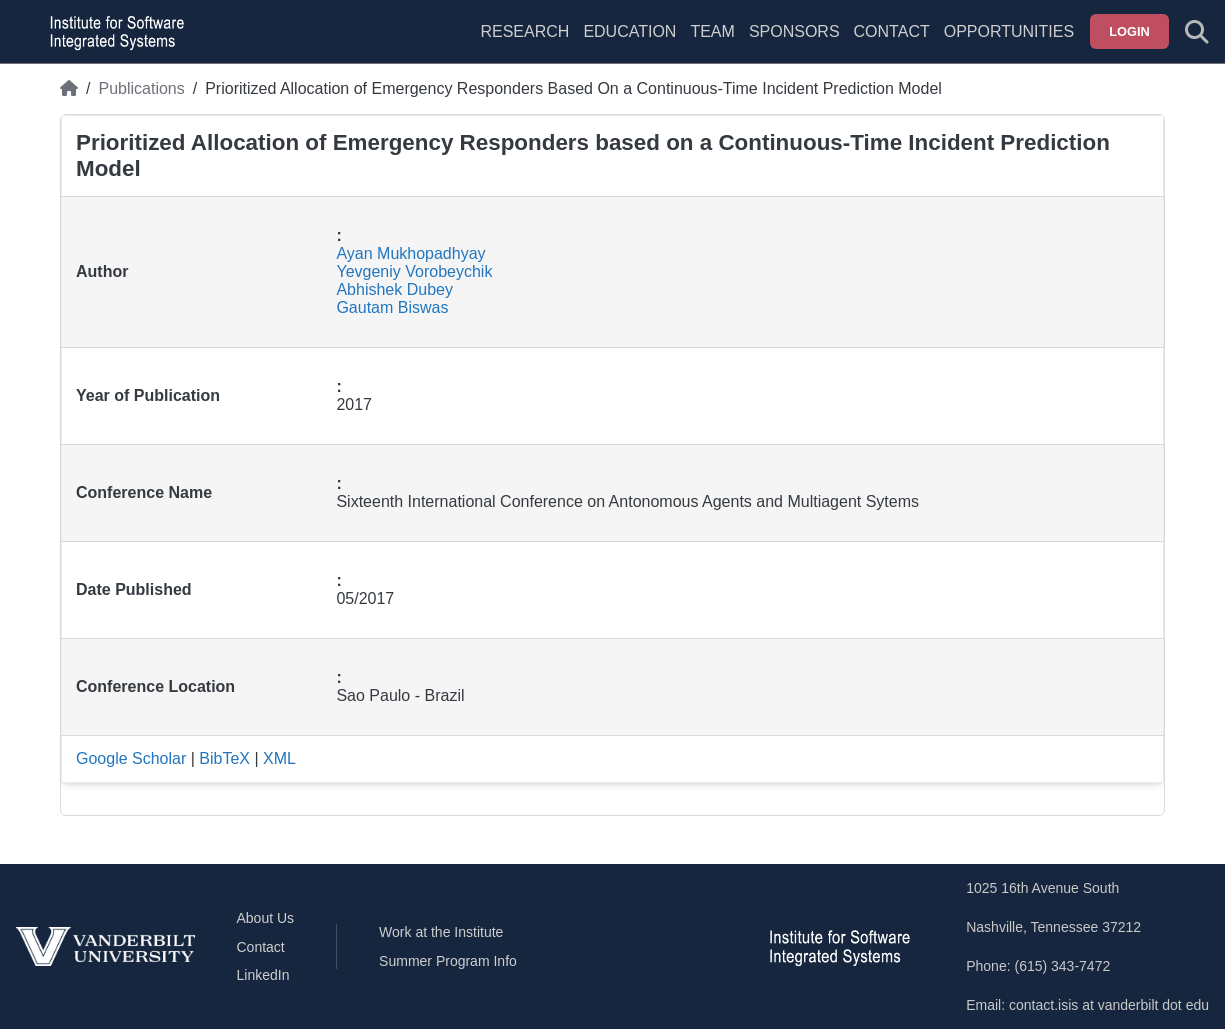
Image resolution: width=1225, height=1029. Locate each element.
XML (279, 758)
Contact (892, 31)
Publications (141, 88)
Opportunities (1009, 31)
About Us (266, 918)
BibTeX (224, 758)
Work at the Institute (441, 932)
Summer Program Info (448, 961)
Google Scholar (131, 758)
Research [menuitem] (524, 31)
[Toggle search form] (1197, 32)
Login (1129, 31)
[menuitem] (712, 44)
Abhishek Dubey (394, 289)
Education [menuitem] (629, 31)
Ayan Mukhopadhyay (410, 253)
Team (712, 31)
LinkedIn (263, 975)
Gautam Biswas (392, 307)
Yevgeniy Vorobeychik (414, 271)
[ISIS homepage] (112, 32)
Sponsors (794, 31)
